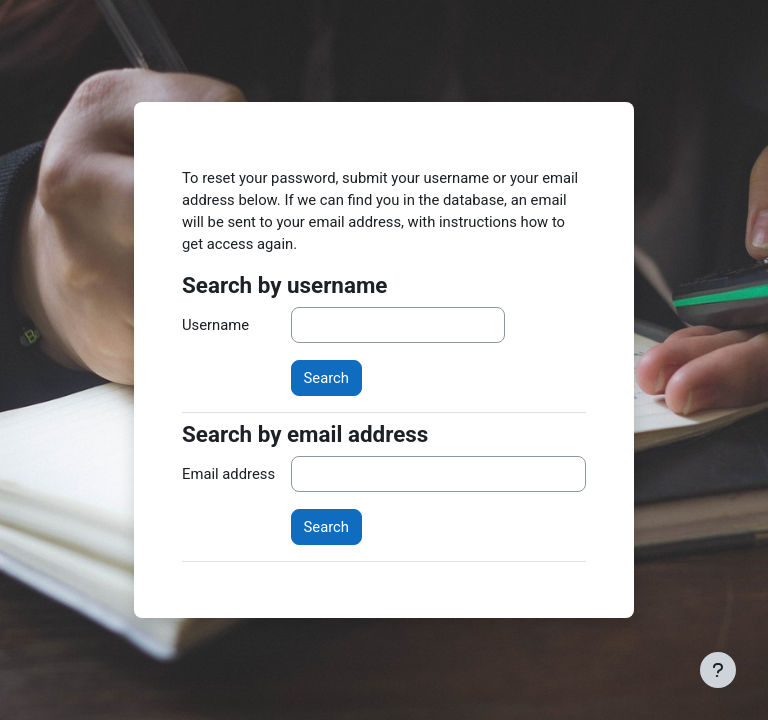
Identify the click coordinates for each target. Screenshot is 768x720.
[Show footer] (718, 670)
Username (215, 325)
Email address (228, 474)
